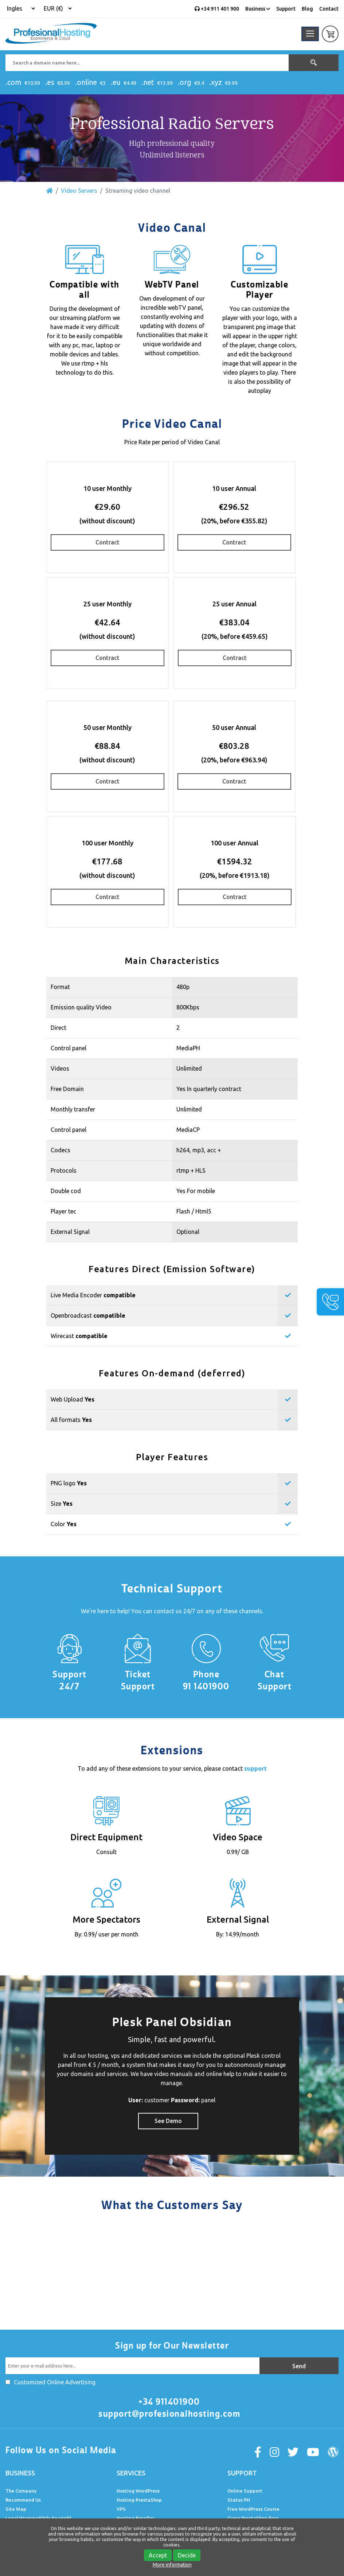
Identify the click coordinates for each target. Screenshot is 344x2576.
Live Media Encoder (93, 1295)
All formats (71, 1419)
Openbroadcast (88, 1315)
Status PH (238, 2499)
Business (257, 9)
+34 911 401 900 (217, 9)
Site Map (15, 2508)
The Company (21, 2490)
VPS (121, 2508)
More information (172, 2565)
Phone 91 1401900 (206, 1680)
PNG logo (69, 1483)
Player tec (63, 1211)
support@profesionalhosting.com (169, 2414)
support (255, 1768)
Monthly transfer (73, 1109)
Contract (107, 542)
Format (60, 987)
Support (286, 9)
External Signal (70, 1231)
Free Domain (67, 1089)
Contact (329, 9)
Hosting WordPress (138, 2490)
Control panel (68, 1048)
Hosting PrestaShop (139, 2499)
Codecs (60, 1150)
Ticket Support (138, 1680)
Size (62, 1503)
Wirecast (79, 1336)
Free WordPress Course (253, 2508)
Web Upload (72, 1399)
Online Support (244, 2490)
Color (64, 1524)
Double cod (66, 1191)
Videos (60, 1068)
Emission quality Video (81, 1007)
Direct (58, 1027)
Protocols (64, 1170)
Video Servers (79, 190)
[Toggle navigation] (310, 34)
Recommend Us (23, 2499)
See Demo (168, 2121)
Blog (307, 9)
